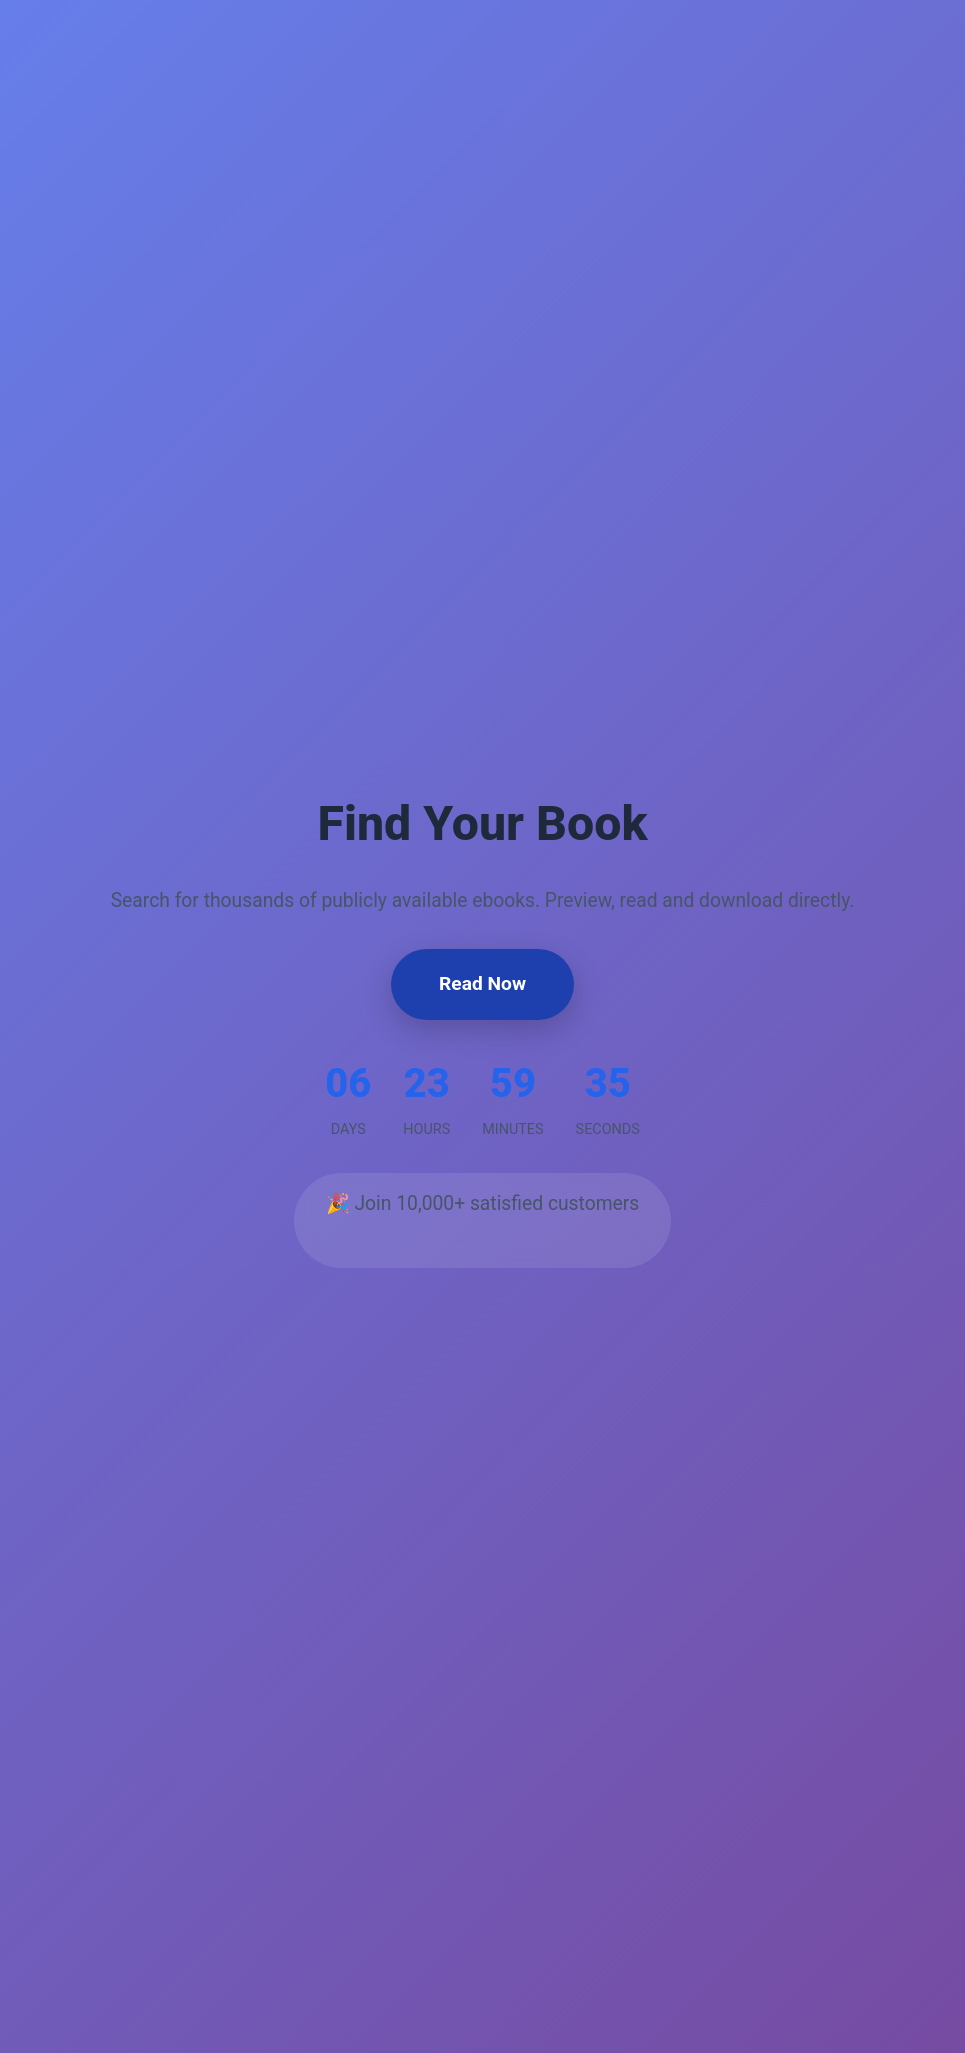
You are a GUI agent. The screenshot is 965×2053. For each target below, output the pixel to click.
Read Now (482, 983)
